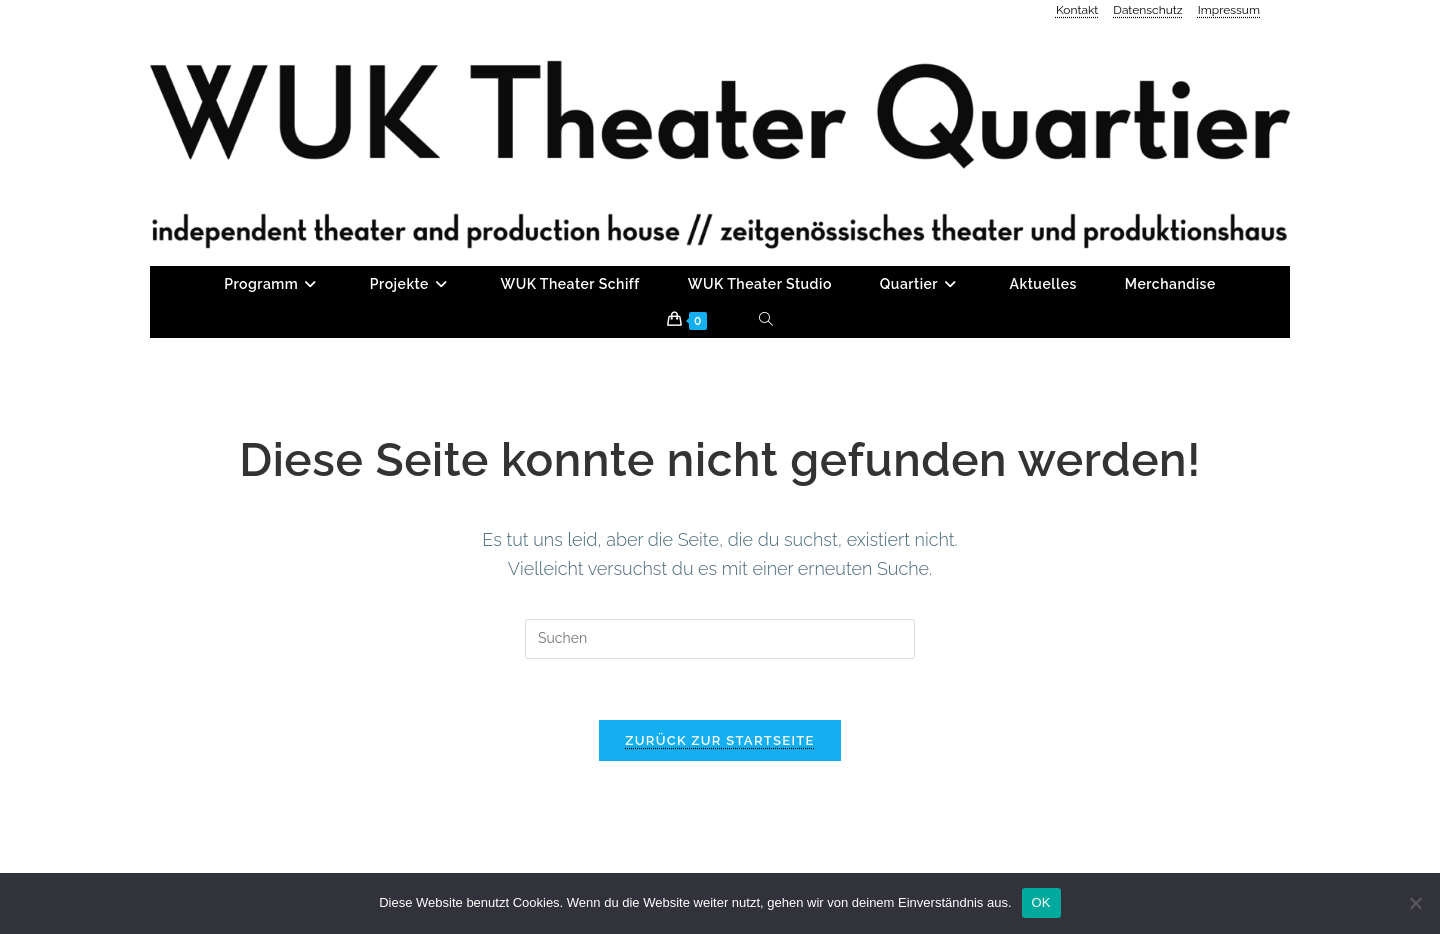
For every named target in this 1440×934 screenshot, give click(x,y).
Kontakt (1077, 10)
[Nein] (1415, 903)
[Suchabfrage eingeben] (720, 639)
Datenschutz (1147, 10)
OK (1041, 902)
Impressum (1229, 10)
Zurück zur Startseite (719, 740)
